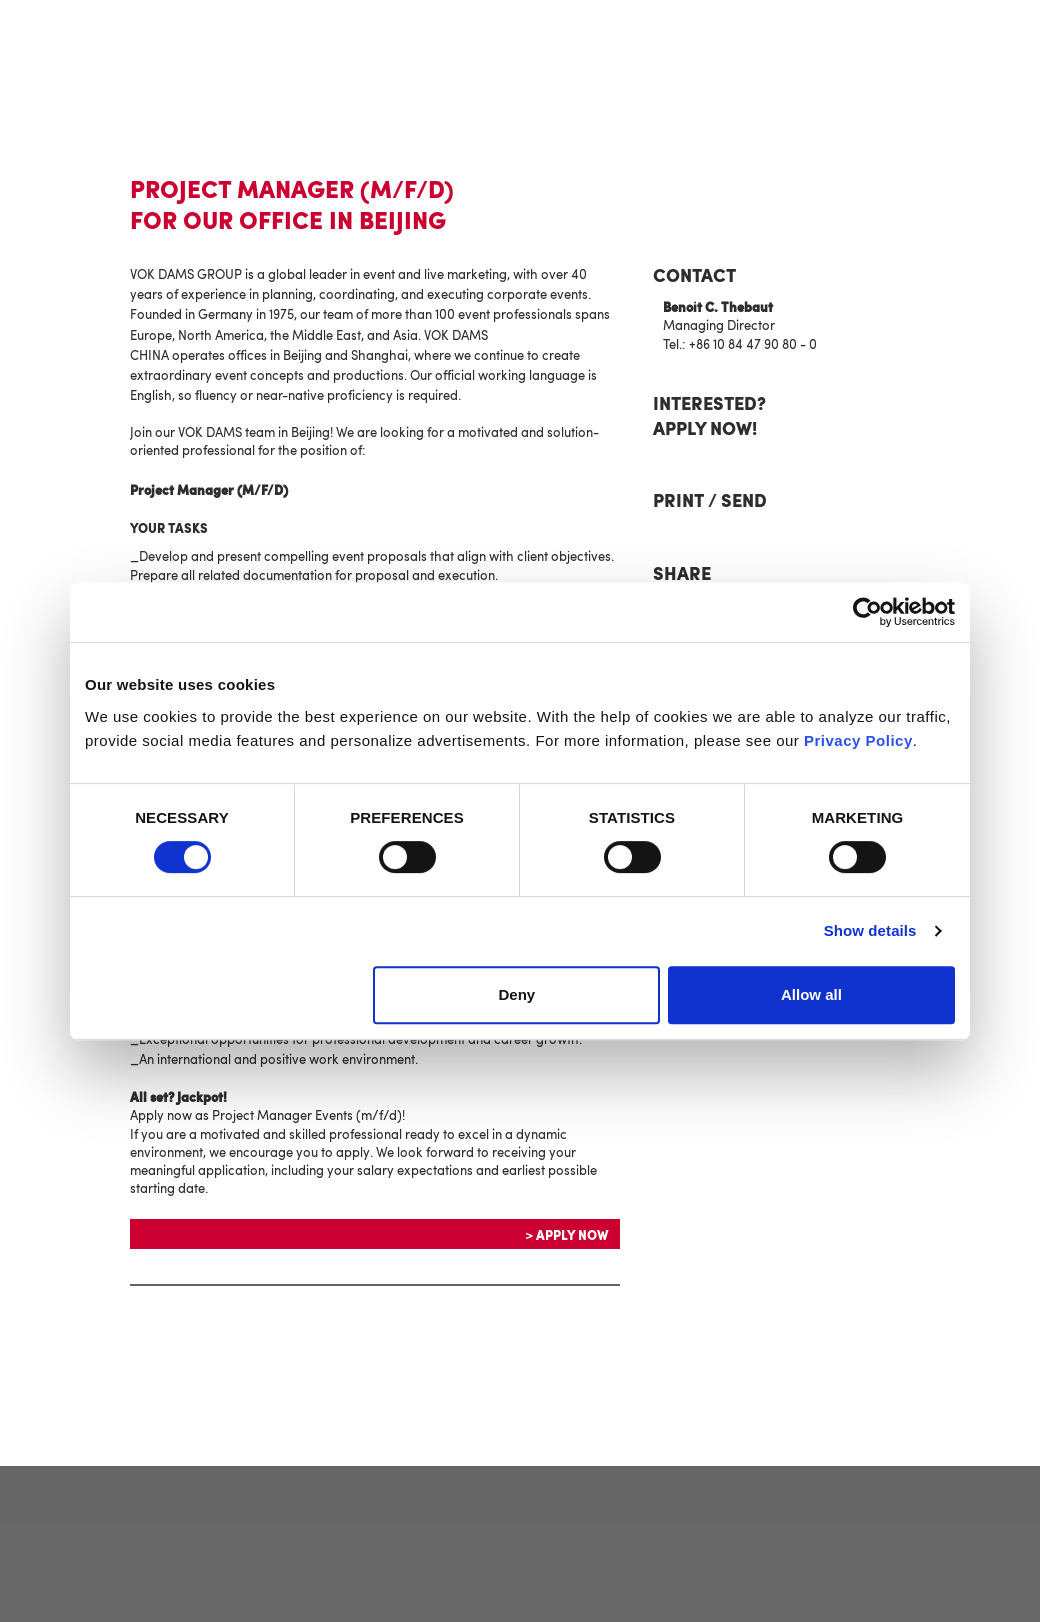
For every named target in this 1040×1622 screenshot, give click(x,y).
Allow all (811, 994)
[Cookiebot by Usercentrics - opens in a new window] (867, 612)
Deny (517, 994)
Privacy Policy (858, 740)
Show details (870, 930)
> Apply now (566, 1236)
